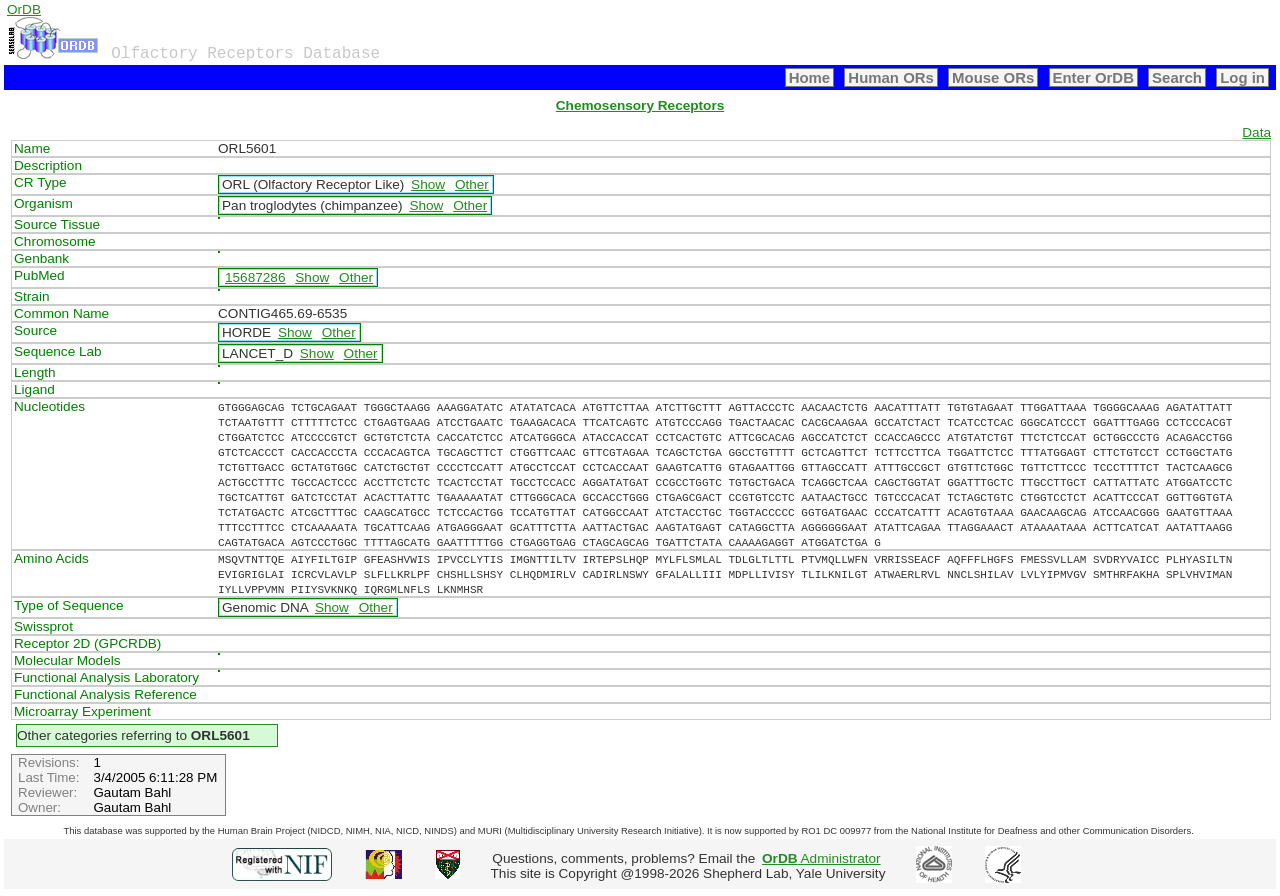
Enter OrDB (1093, 77)
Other (472, 184)
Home (810, 77)
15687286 (255, 277)
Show (428, 184)
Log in (1242, 77)
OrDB (24, 9)
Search (1177, 77)
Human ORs (891, 77)
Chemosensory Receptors (640, 105)
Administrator (821, 858)
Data (1256, 132)
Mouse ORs (993, 77)
